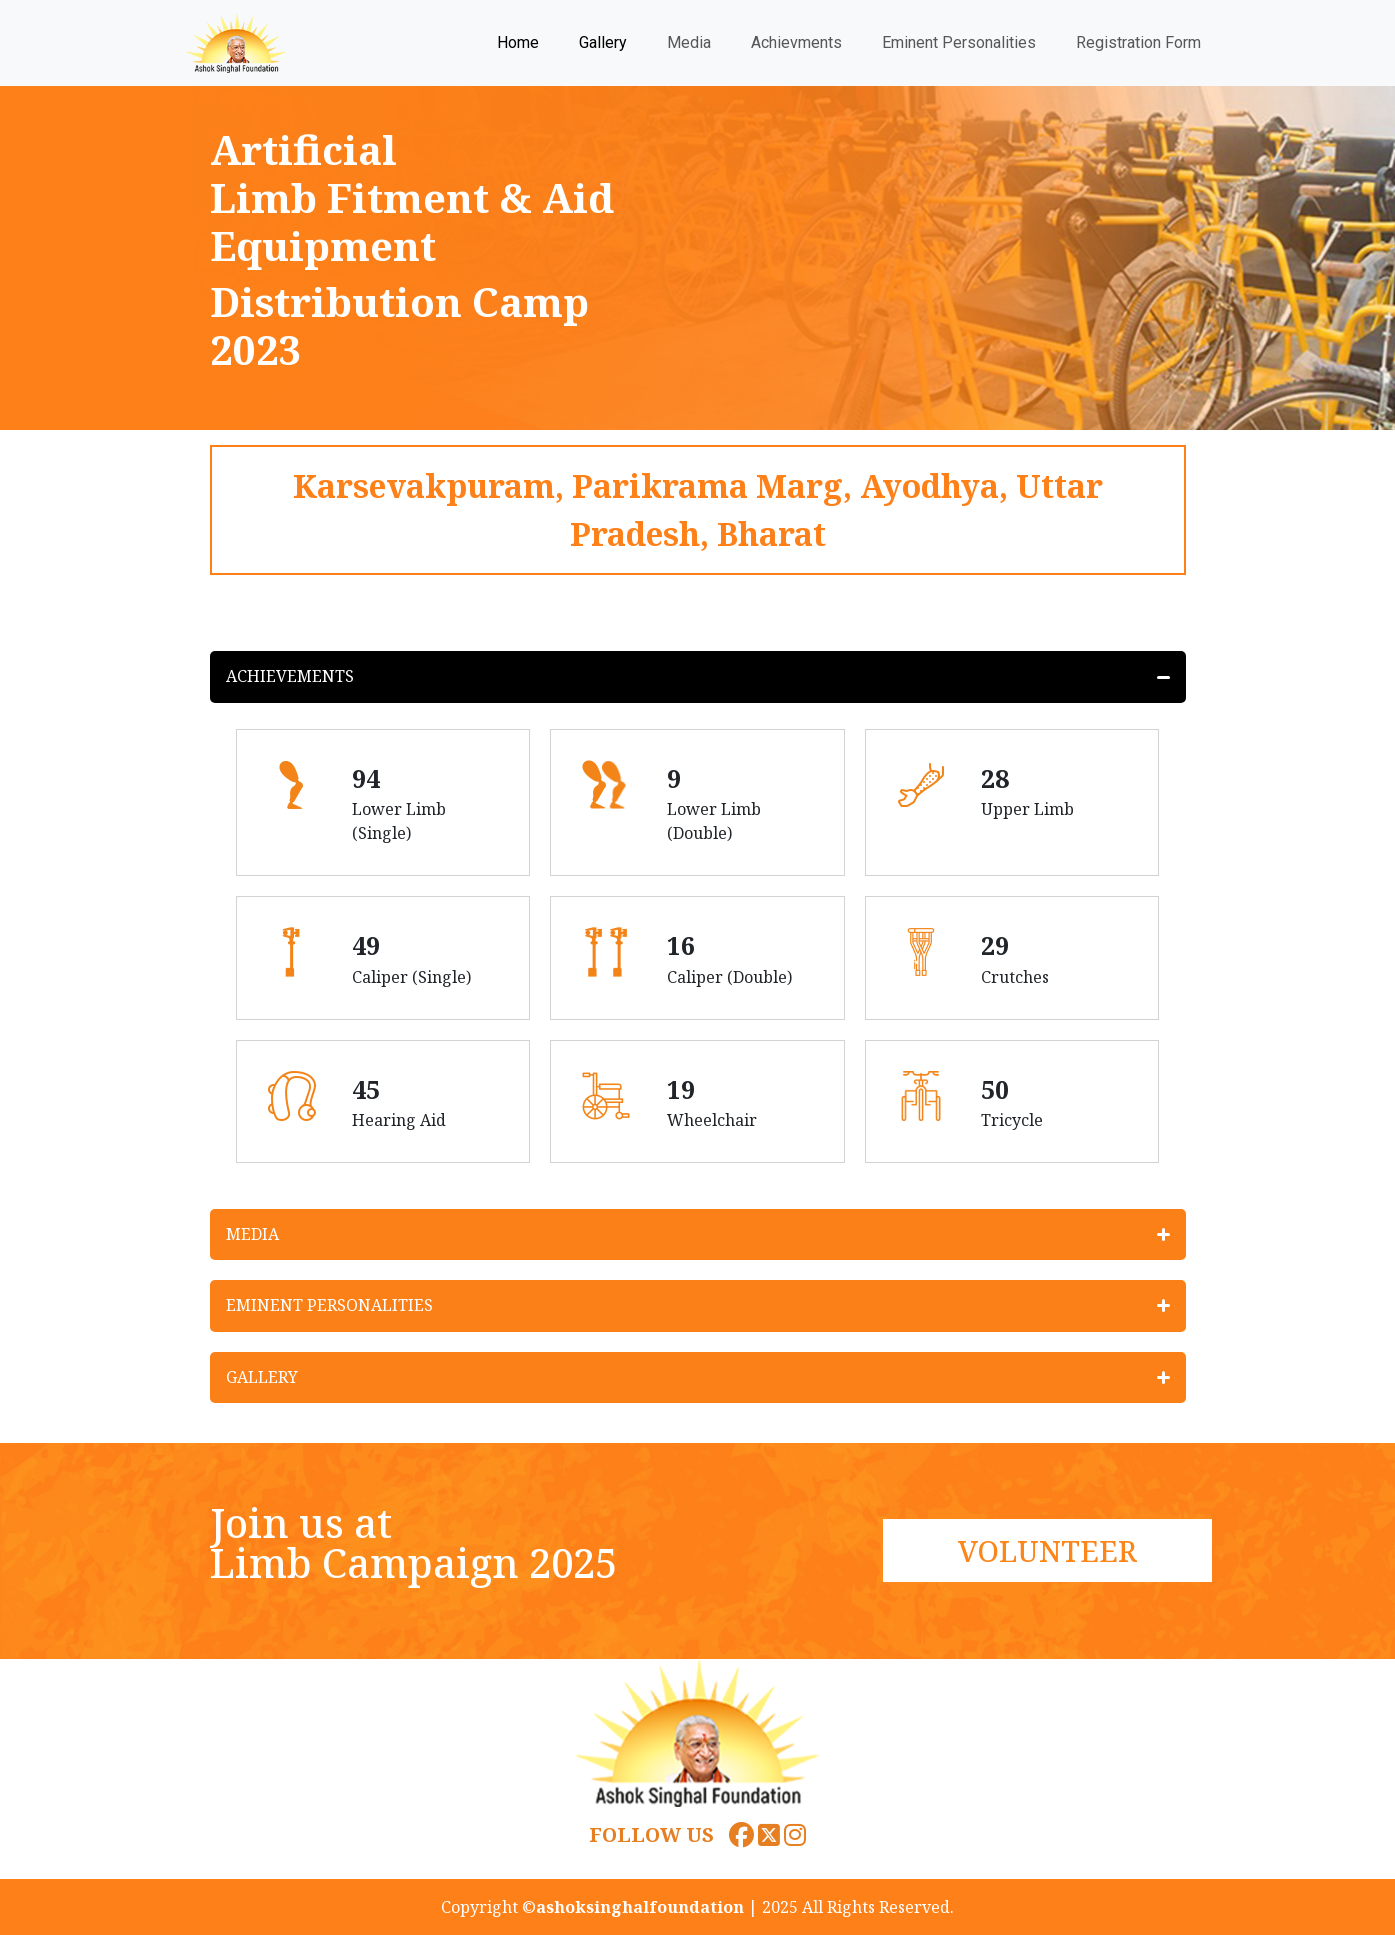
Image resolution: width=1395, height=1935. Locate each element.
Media (689, 42)
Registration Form (1138, 42)
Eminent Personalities (959, 42)
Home (518, 42)
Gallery (603, 42)
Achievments (796, 42)
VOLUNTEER (1047, 1550)
